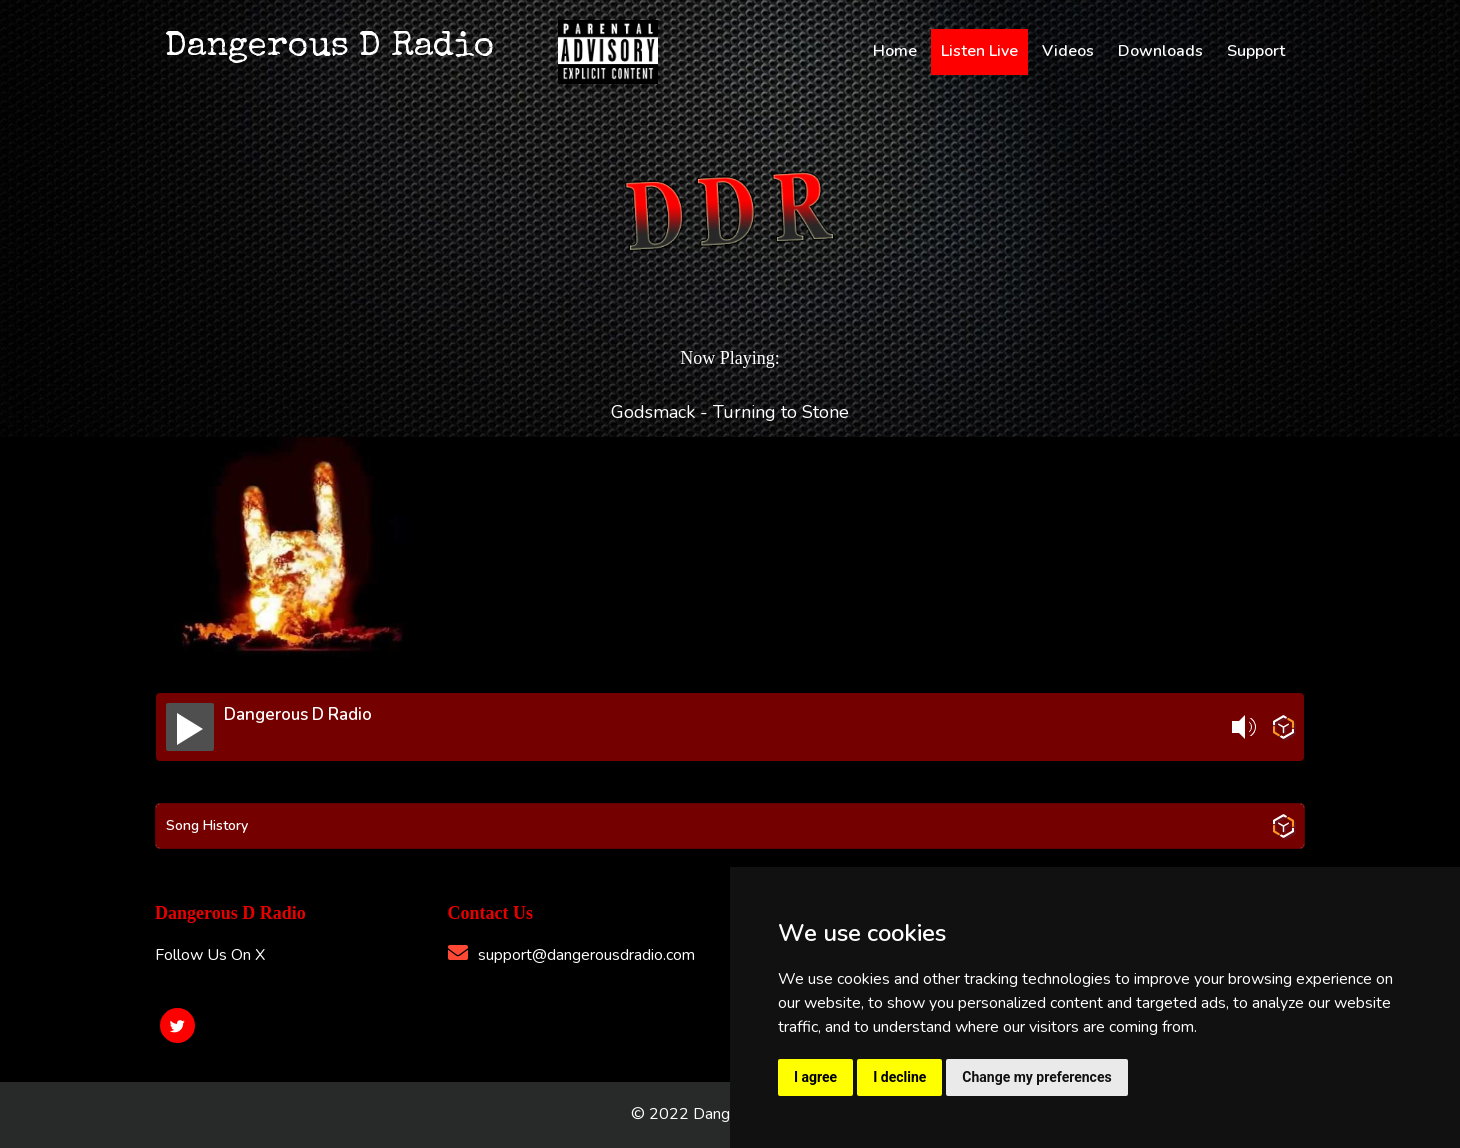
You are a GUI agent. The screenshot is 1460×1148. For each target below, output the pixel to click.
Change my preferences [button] (1036, 1077)
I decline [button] (899, 1077)
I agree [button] (815, 1077)
